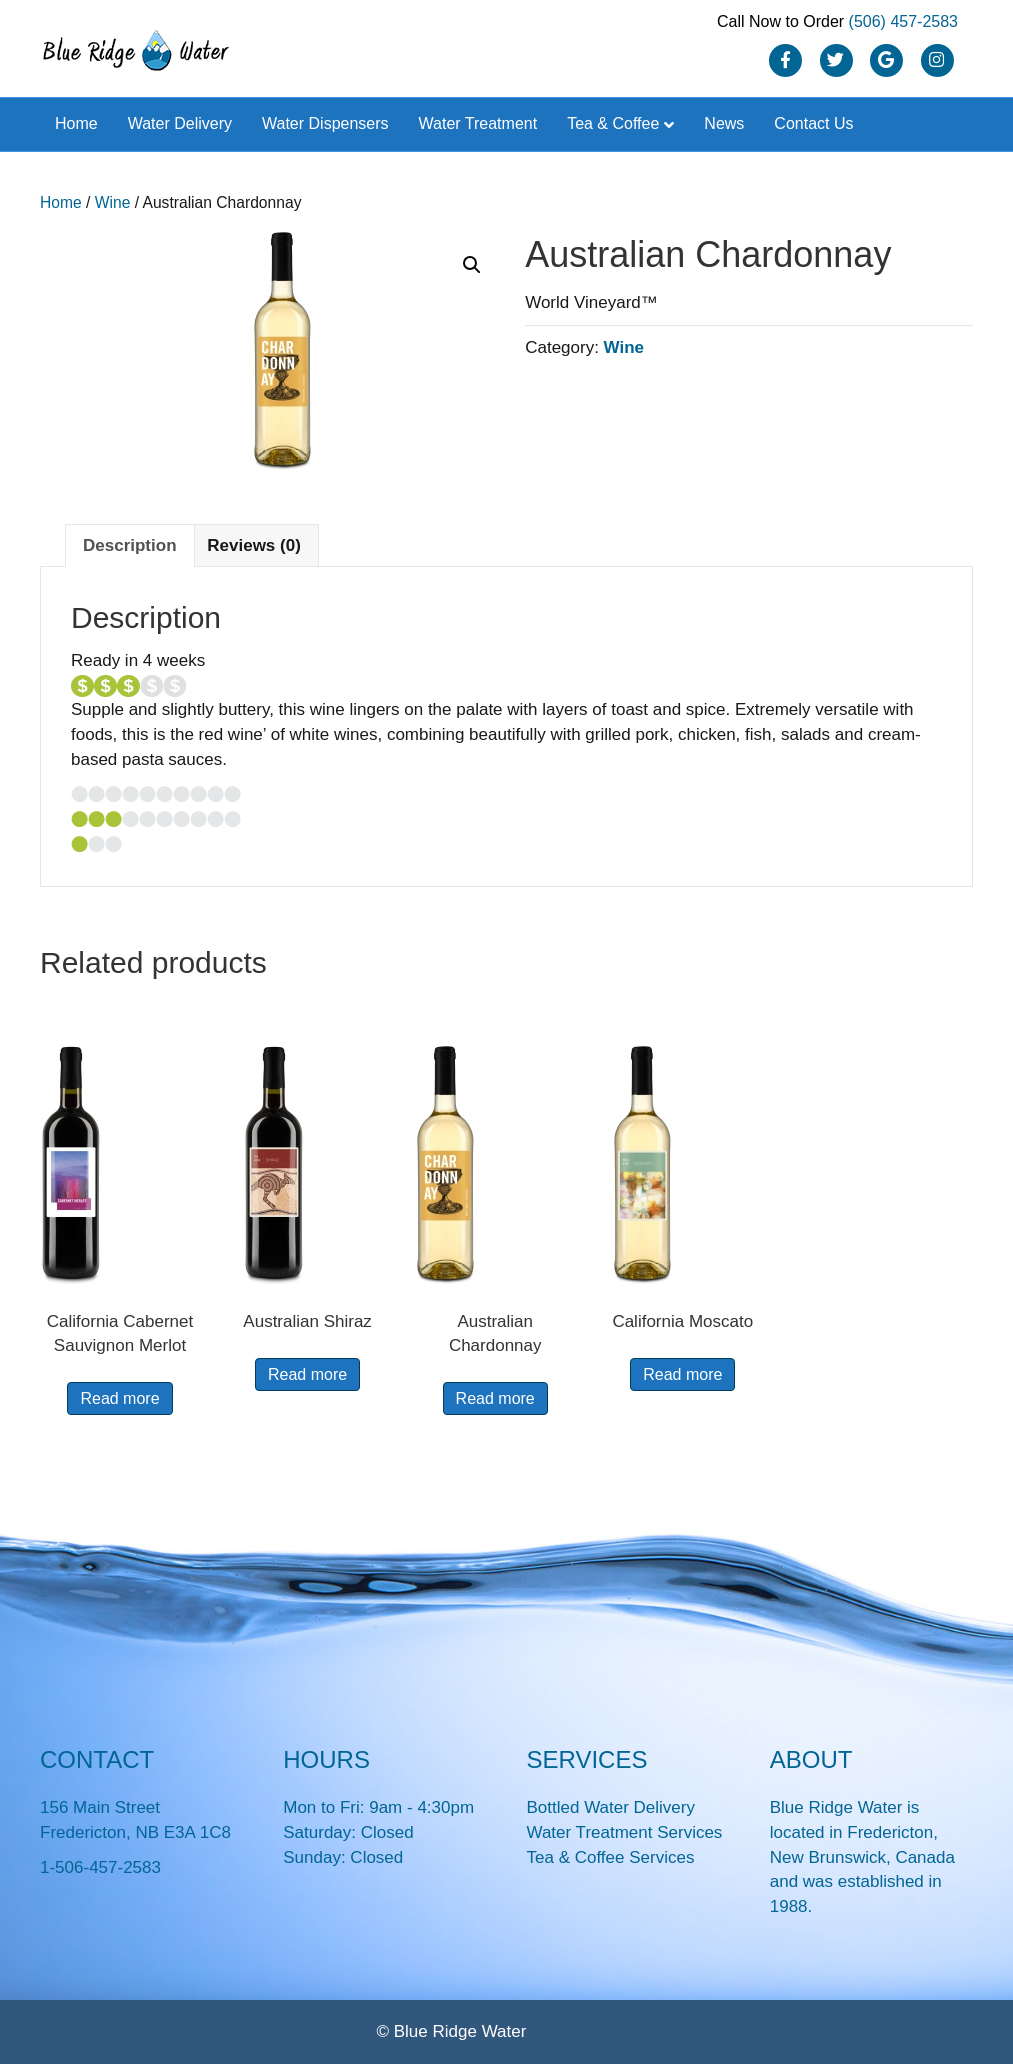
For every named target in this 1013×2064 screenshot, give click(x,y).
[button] (472, 265)
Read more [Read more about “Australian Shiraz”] (307, 1374)
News (724, 123)
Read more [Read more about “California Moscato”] (682, 1374)
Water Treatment (478, 123)
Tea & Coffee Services (611, 1857)
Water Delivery (180, 123)
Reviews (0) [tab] (254, 545)
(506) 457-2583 (903, 21)
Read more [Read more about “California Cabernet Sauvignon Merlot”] (119, 1398)
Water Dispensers (325, 123)
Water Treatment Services (625, 1832)
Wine (113, 202)
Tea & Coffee (613, 123)
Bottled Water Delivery (611, 1807)
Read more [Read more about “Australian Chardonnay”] (495, 1398)
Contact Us (813, 123)
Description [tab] (130, 545)
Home (76, 123)
